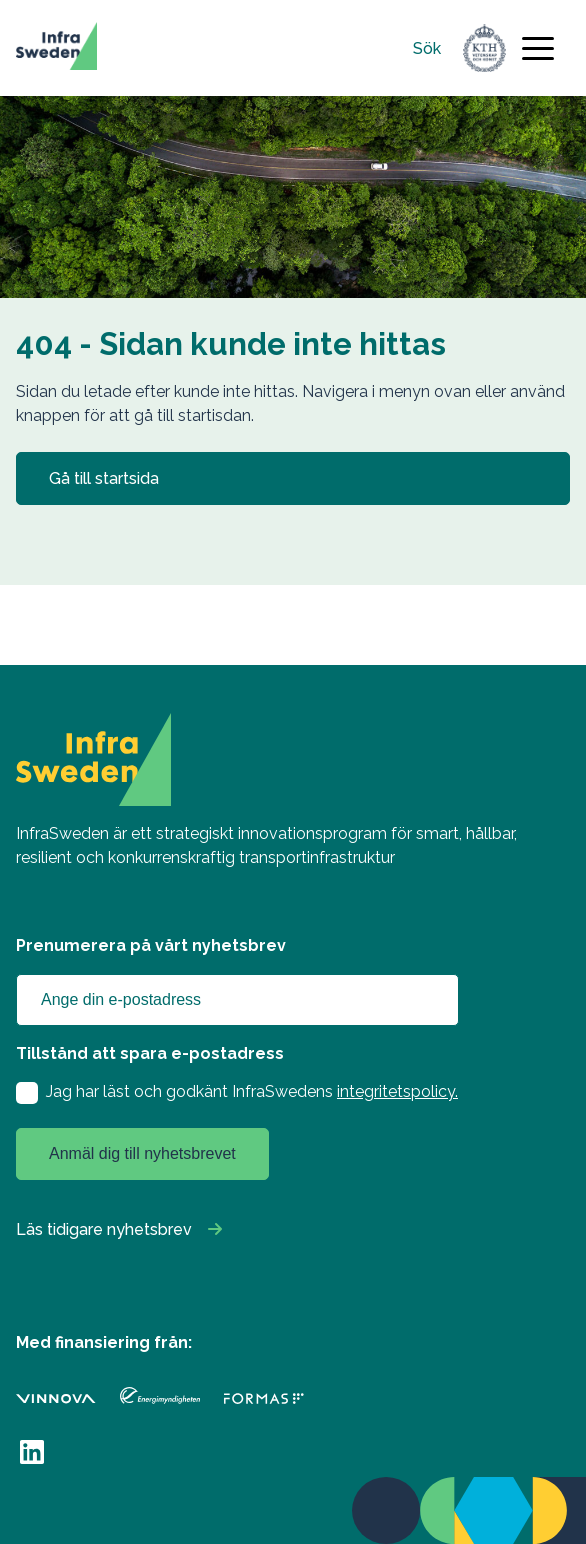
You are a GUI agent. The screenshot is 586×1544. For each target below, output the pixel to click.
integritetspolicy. (397, 1091)
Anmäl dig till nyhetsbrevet (142, 1153)
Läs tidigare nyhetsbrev (104, 1229)
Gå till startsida (104, 478)
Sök (427, 48)
